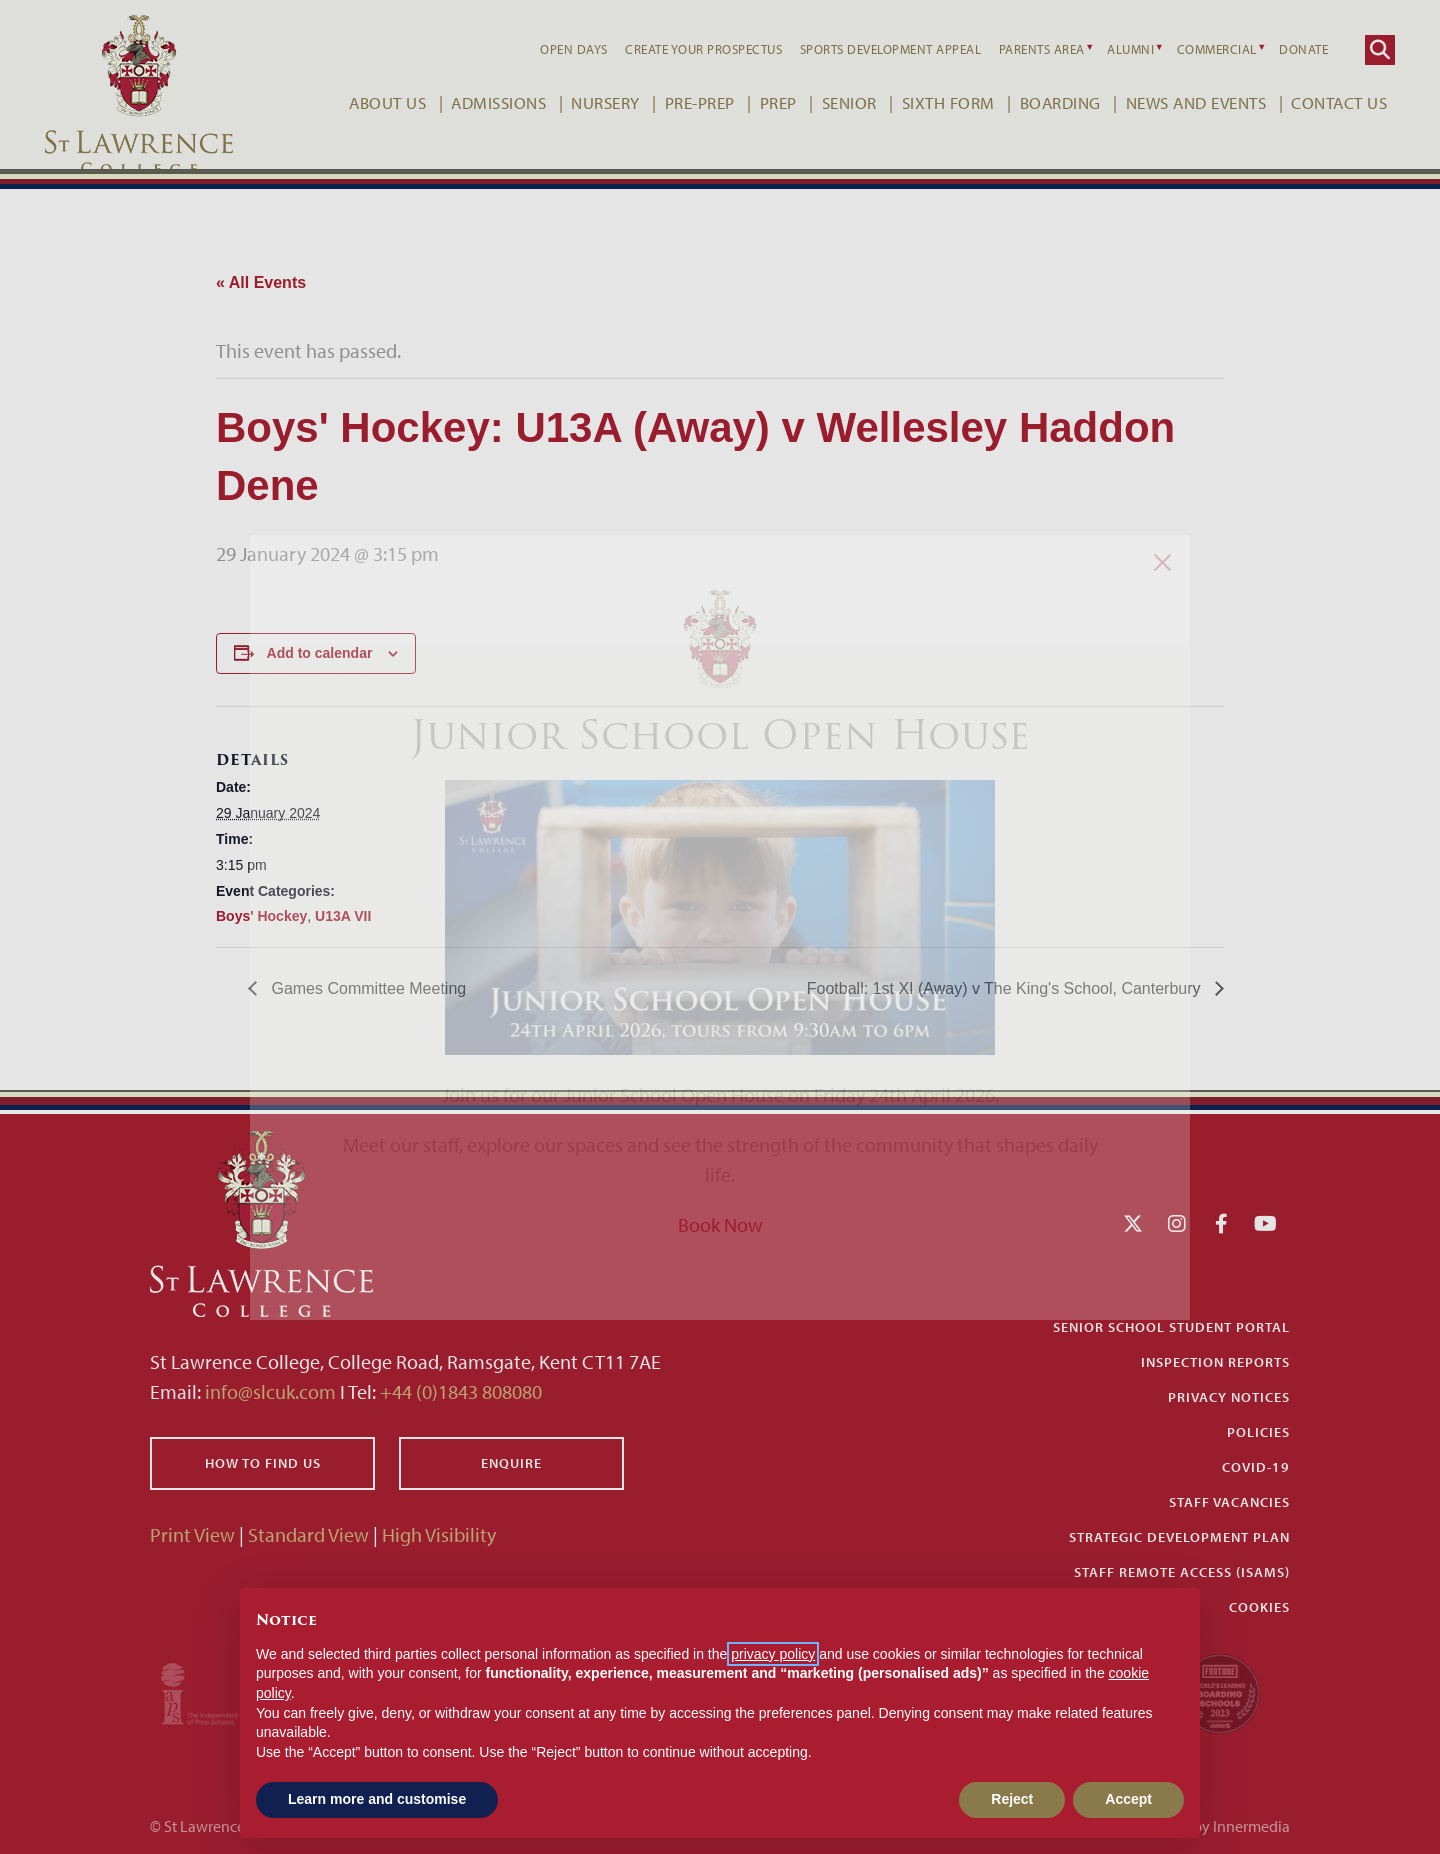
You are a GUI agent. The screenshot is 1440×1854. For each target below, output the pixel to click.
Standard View (308, 1534)
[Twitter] (1133, 1223)
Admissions (481, 102)
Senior (832, 102)
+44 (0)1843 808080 (459, 1391)
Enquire (511, 1463)
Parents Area (1025, 49)
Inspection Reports (1215, 1362)
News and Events (1179, 102)
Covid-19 (1256, 1467)
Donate (1286, 49)
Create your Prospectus (686, 49)
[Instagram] (1177, 1223)
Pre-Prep (683, 102)
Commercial (1200, 49)
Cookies (1259, 1607)
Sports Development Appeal (874, 49)
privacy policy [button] (773, 1654)
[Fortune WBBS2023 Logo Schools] (1220, 1691)
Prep (761, 102)
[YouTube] (1265, 1223)
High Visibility (439, 1534)
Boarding (1043, 102)
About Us (370, 102)
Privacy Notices (1229, 1397)
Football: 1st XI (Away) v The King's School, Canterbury (1006, 988)
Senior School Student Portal (1171, 1327)
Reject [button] (1012, 1799)
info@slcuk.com (270, 1391)
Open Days (557, 49)
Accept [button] (1128, 1799)
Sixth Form (931, 102)
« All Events (261, 282)
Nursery (588, 102)
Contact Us (1322, 102)
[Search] (1363, 50)
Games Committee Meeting (366, 988)
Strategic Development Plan (1179, 1537)
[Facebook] (1221, 1223)
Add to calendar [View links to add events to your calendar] (320, 653)
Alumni (1113, 49)
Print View (192, 1534)
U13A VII (343, 916)
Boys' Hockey (261, 916)
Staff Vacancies (1229, 1502)
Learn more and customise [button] (377, 1799)
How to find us (263, 1463)
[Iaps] (217, 1691)
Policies (1258, 1432)
